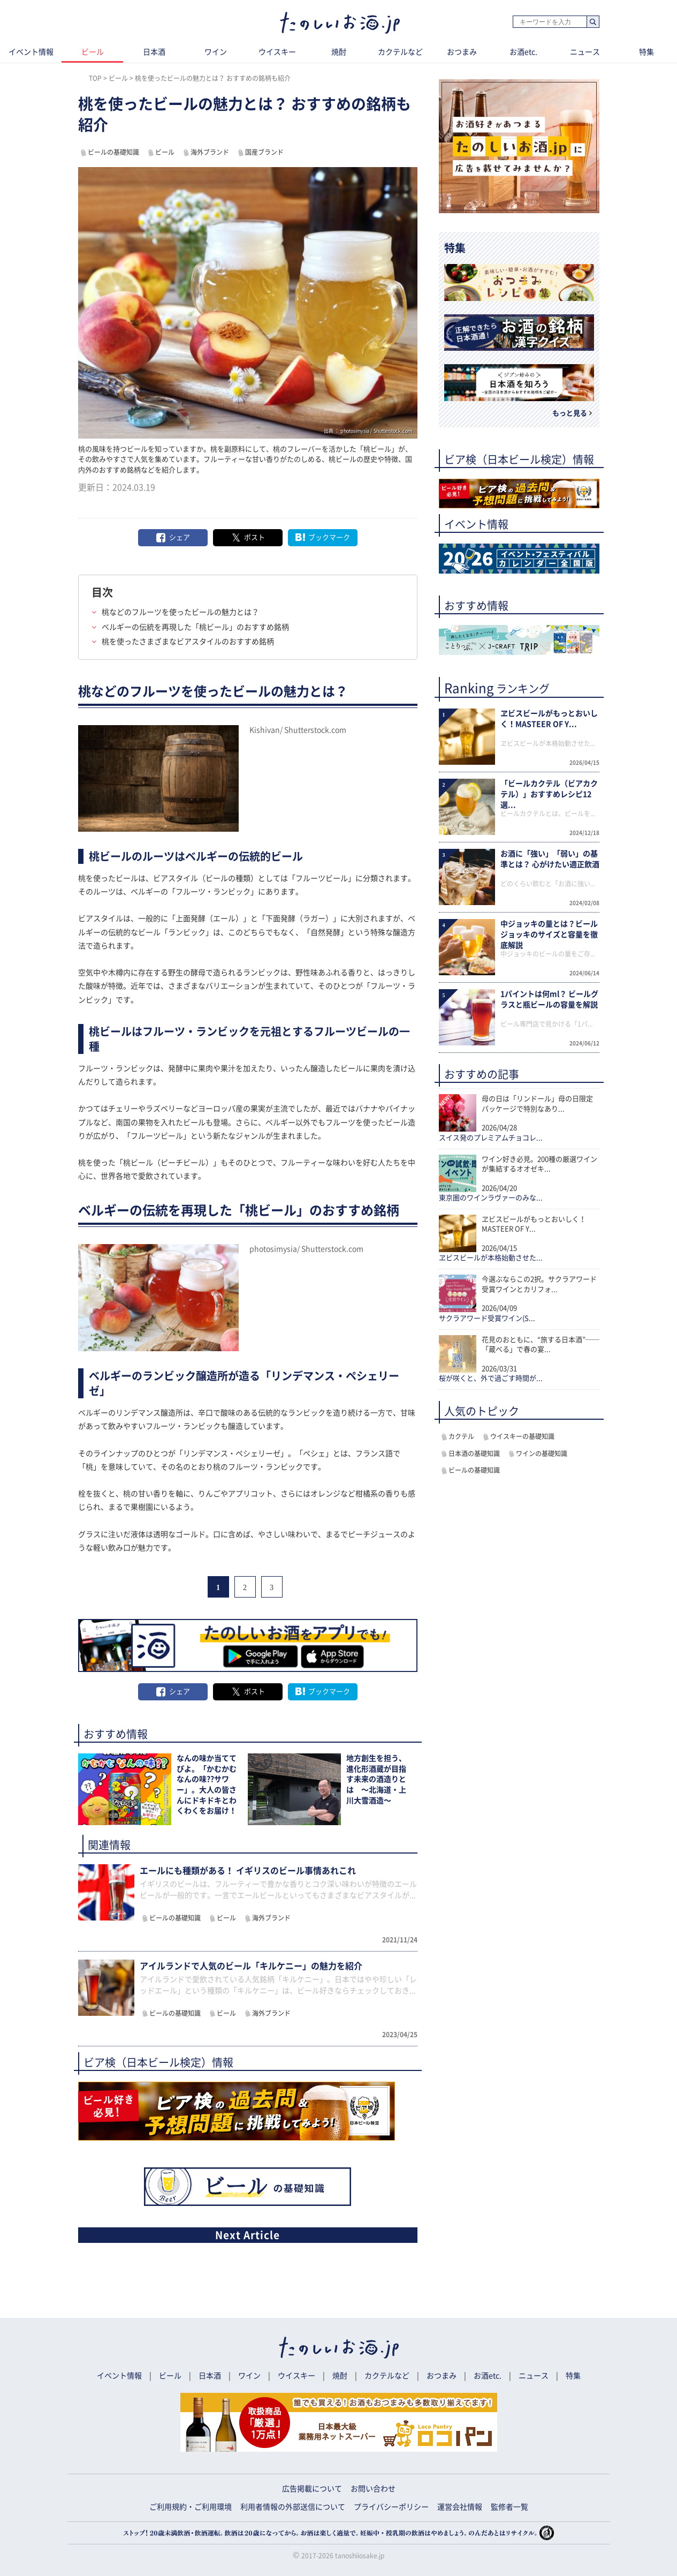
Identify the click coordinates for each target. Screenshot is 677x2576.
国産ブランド (264, 152)
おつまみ (462, 52)
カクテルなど (400, 52)
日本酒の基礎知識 (474, 1453)
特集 (646, 52)
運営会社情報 (459, 2507)
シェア (179, 537)
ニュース (585, 52)
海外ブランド (210, 152)
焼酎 (338, 52)
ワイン (215, 52)
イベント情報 (31, 52)
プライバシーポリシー (391, 2507)
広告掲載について (312, 2488)
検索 (593, 22)
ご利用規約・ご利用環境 (190, 2507)
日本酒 (154, 52)
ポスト (254, 537)
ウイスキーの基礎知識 (522, 1436)
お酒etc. (523, 52)
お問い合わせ (373, 2488)
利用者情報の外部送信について (292, 2507)
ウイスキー (277, 52)
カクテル (461, 1436)
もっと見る (569, 413)
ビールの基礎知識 (113, 152)
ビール (92, 52)
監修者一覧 (509, 2507)
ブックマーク (329, 537)
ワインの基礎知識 (541, 1453)
